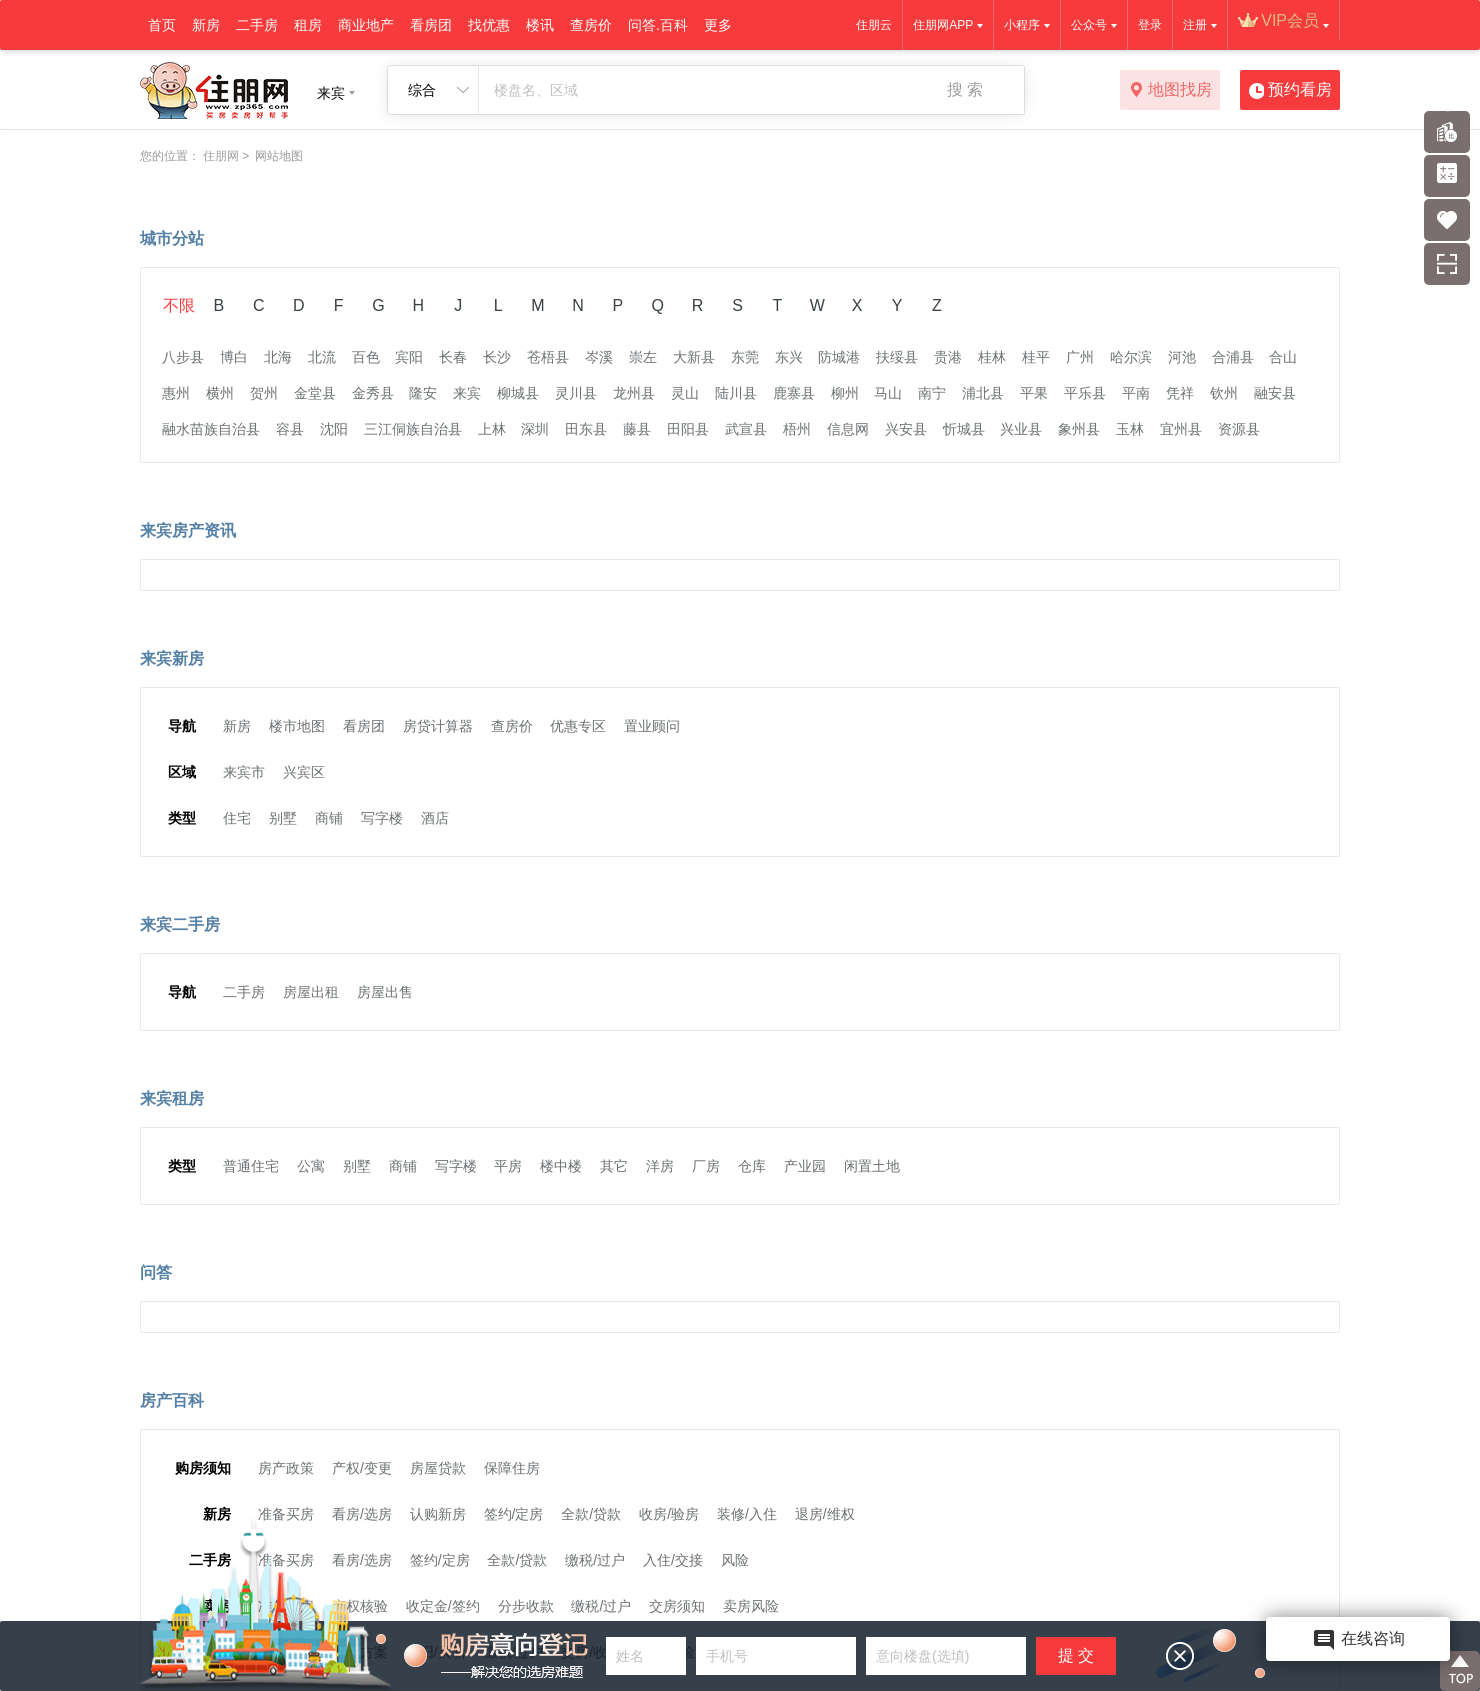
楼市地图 (297, 726)
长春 (453, 357)
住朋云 (874, 25)
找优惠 (489, 25)
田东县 (586, 429)
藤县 (637, 429)
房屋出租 (311, 992)
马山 (888, 393)
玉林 (1130, 429)
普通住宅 (251, 1166)
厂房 (706, 1166)
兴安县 (906, 429)
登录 (1150, 25)
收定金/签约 (443, 1606)
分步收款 (526, 1606)
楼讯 (540, 25)
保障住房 (512, 1468)
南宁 (932, 393)
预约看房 (1290, 91)
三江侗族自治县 (413, 429)
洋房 (660, 1166)
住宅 (237, 818)
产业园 (805, 1166)
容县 (290, 429)
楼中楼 (561, 1166)
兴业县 (1021, 429)
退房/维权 (825, 1514)
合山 (1283, 357)
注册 (1195, 25)
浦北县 (983, 393)
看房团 (431, 25)
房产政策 (286, 1468)
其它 (614, 1166)
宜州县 (1181, 429)
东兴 (789, 357)
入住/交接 (673, 1560)
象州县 (1079, 429)
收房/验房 (669, 1514)
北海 (278, 357)
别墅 (283, 818)
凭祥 (1180, 393)
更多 (718, 25)
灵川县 (576, 393)
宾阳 (409, 357)
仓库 (752, 1166)
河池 (1182, 357)
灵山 (685, 393)
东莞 (745, 357)
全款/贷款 (591, 1514)
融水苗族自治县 (211, 429)
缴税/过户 (595, 1560)
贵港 (948, 357)
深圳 (535, 429)
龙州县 (634, 393)
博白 (234, 357)
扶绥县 (897, 357)
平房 (508, 1166)
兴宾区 (304, 772)
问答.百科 (658, 25)
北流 (322, 357)
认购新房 (438, 1514)
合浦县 (1233, 357)
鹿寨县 (794, 393)
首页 (162, 25)
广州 (1080, 357)
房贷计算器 (438, 726)
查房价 (591, 25)
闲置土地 (872, 1166)
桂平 (1036, 357)
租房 (308, 25)
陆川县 (736, 393)
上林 (492, 429)
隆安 (423, 393)
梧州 (797, 429)
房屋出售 (385, 992)
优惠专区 (578, 726)
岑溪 (599, 357)
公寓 (311, 1166)
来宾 (467, 393)
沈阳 (334, 429)
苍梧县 (548, 357)
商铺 (329, 818)
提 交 (1076, 1655)
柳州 (845, 393)
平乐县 (1085, 393)
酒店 (435, 818)
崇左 (643, 357)
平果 (1034, 393)
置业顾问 (652, 726)
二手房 (257, 25)
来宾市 (244, 772)
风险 (735, 1560)
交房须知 (677, 1606)
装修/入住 (747, 1514)
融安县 (1275, 393)
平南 (1136, 393)
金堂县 (315, 393)
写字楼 (382, 818)
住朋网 (221, 156)
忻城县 (964, 429)
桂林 (992, 357)
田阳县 (688, 429)
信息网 (848, 429)
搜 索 (965, 89)
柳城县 (518, 393)
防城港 (839, 357)
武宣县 (746, 429)
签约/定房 (514, 1514)
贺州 (264, 393)
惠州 (176, 393)
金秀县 (373, 393)
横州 (220, 393)
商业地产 (366, 25)
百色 (366, 357)
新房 (206, 25)
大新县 (694, 357)
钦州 (1224, 393)
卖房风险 (751, 1606)
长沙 (497, 357)
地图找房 (1170, 91)
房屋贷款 (438, 1468)
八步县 (183, 357)
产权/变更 (362, 1468)
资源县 (1239, 429)
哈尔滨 (1131, 357)
